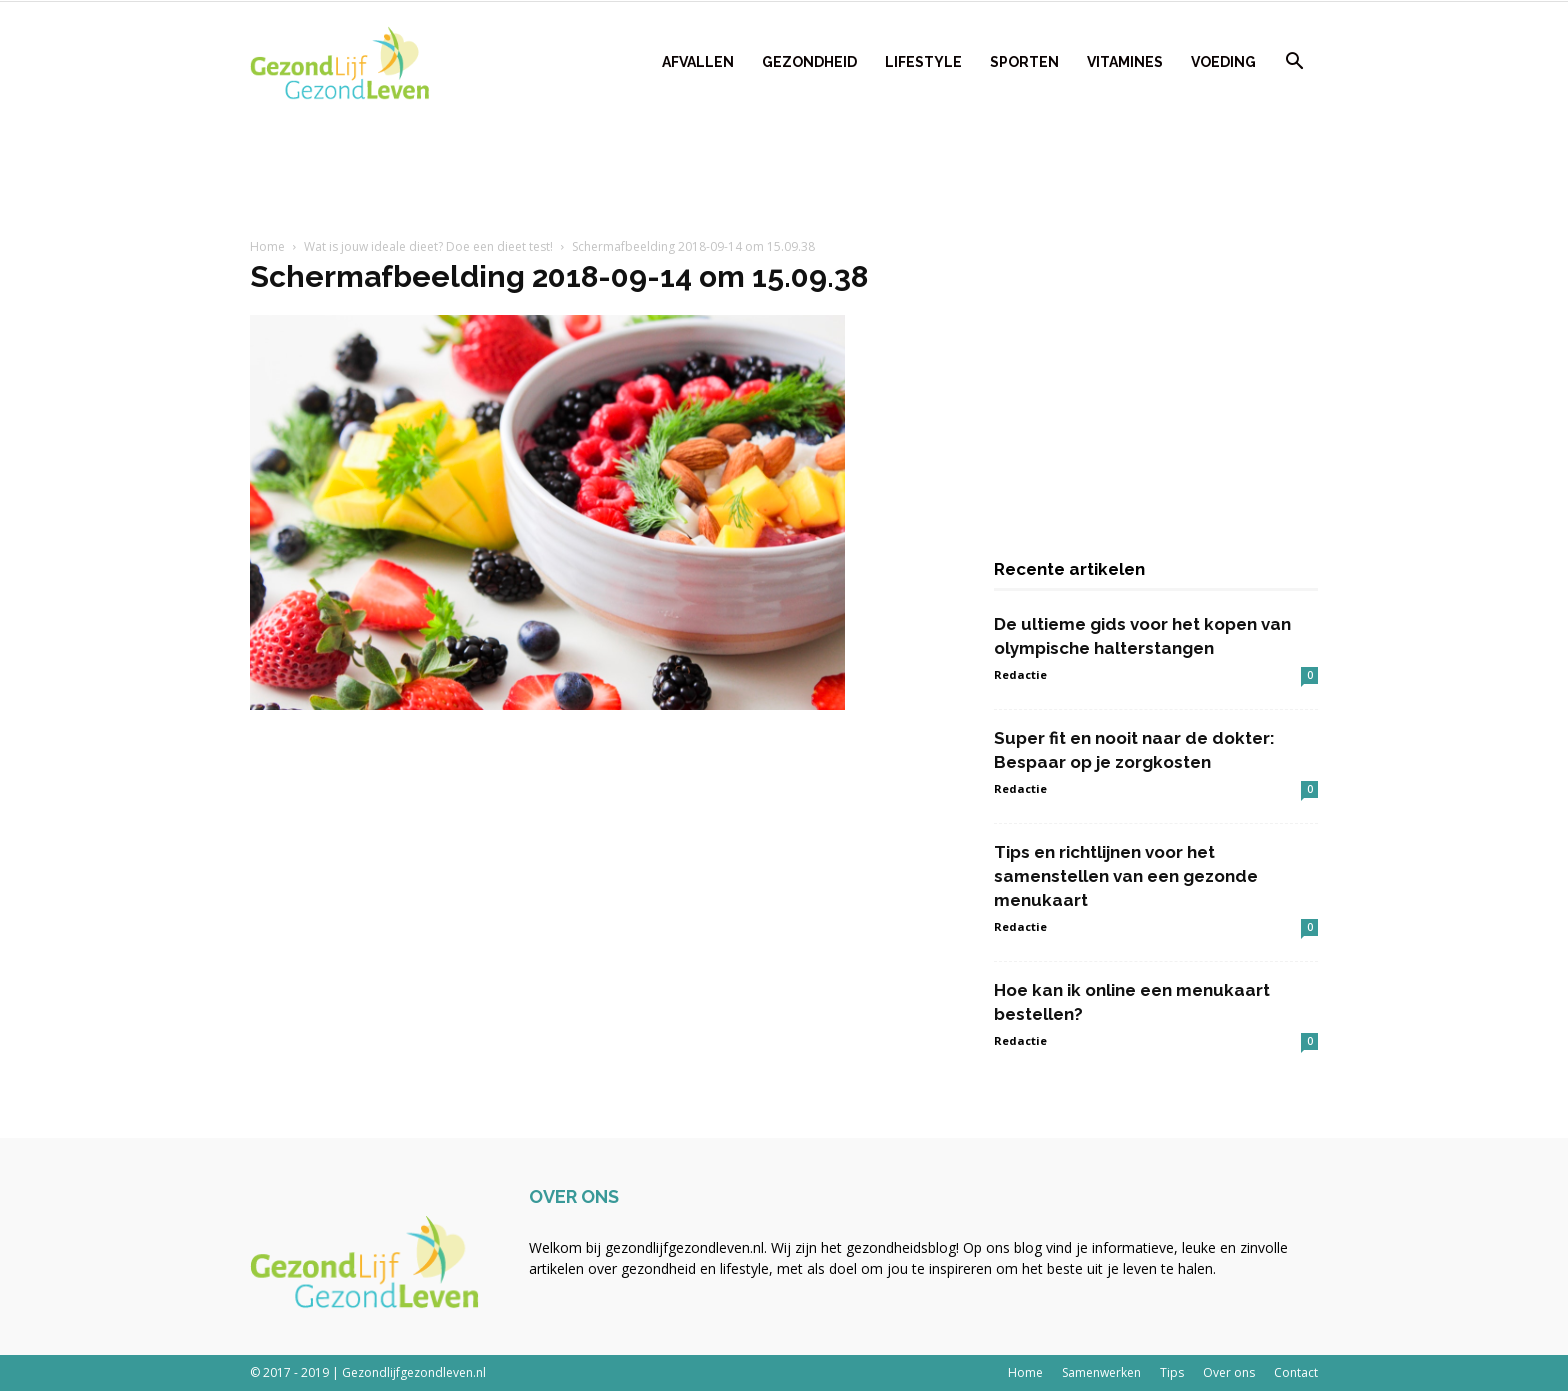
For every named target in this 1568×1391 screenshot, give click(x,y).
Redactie (1020, 674)
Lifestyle (923, 62)
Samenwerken (1101, 1372)
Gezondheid (809, 62)
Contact (1296, 1372)
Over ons (1229, 1372)
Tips (1172, 1372)
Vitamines (1125, 62)
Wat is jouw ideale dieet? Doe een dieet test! (428, 246)
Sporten (1024, 62)
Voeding (1223, 62)
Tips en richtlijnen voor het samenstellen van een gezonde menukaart (1126, 876)
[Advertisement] (784, 171)
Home (267, 246)
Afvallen (698, 62)
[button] (1294, 63)
